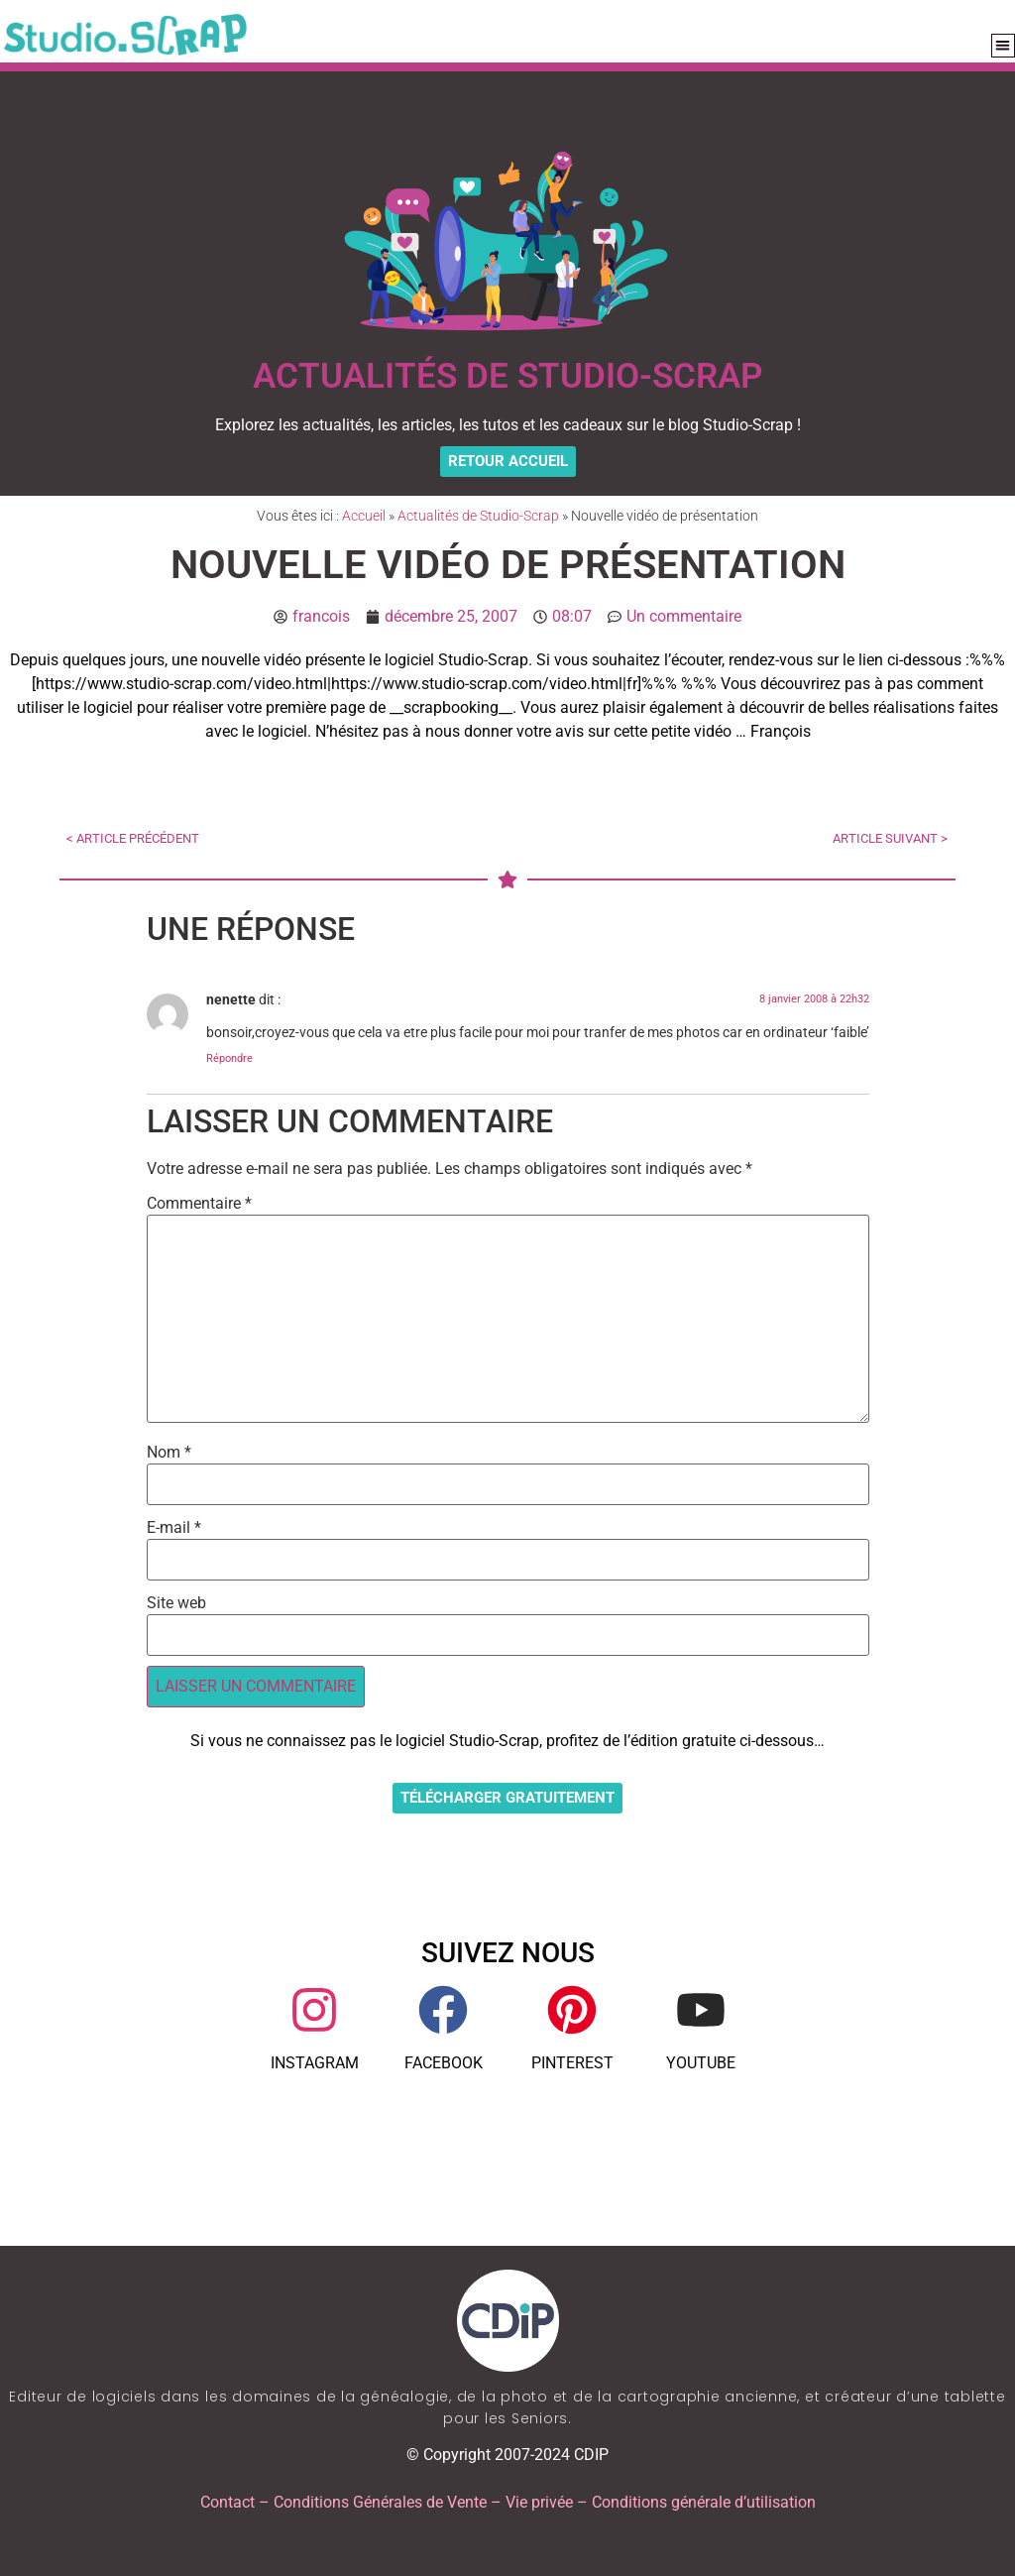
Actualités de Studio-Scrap (478, 516)
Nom (169, 1453)
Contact (227, 2502)
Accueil (364, 516)
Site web (176, 1603)
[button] (1003, 46)
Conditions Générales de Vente (380, 2502)
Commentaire (199, 1204)
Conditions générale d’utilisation (704, 2502)
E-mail (174, 1528)
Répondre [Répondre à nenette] (229, 1058)
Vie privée (539, 2502)
